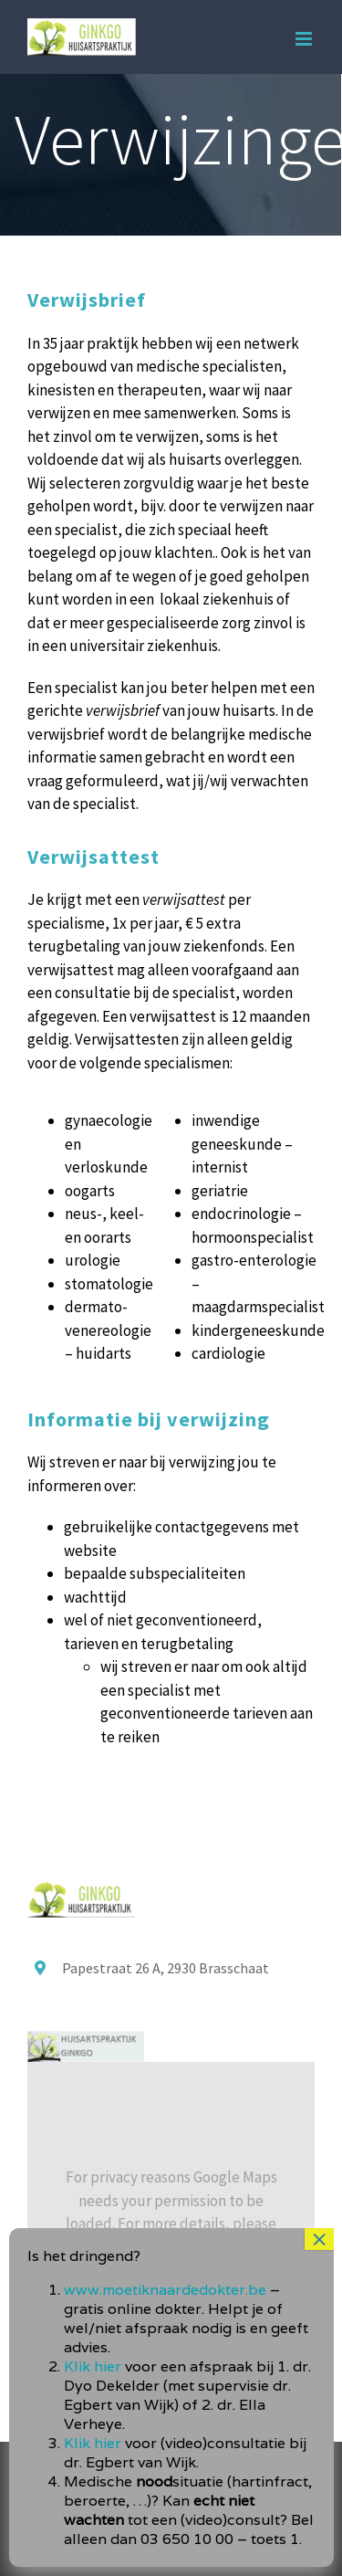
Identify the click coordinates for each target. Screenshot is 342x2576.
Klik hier (92, 2440)
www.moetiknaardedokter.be (165, 2363)
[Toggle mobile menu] (305, 38)
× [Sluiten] (319, 2313)
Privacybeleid (195, 2247)
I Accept (171, 2297)
